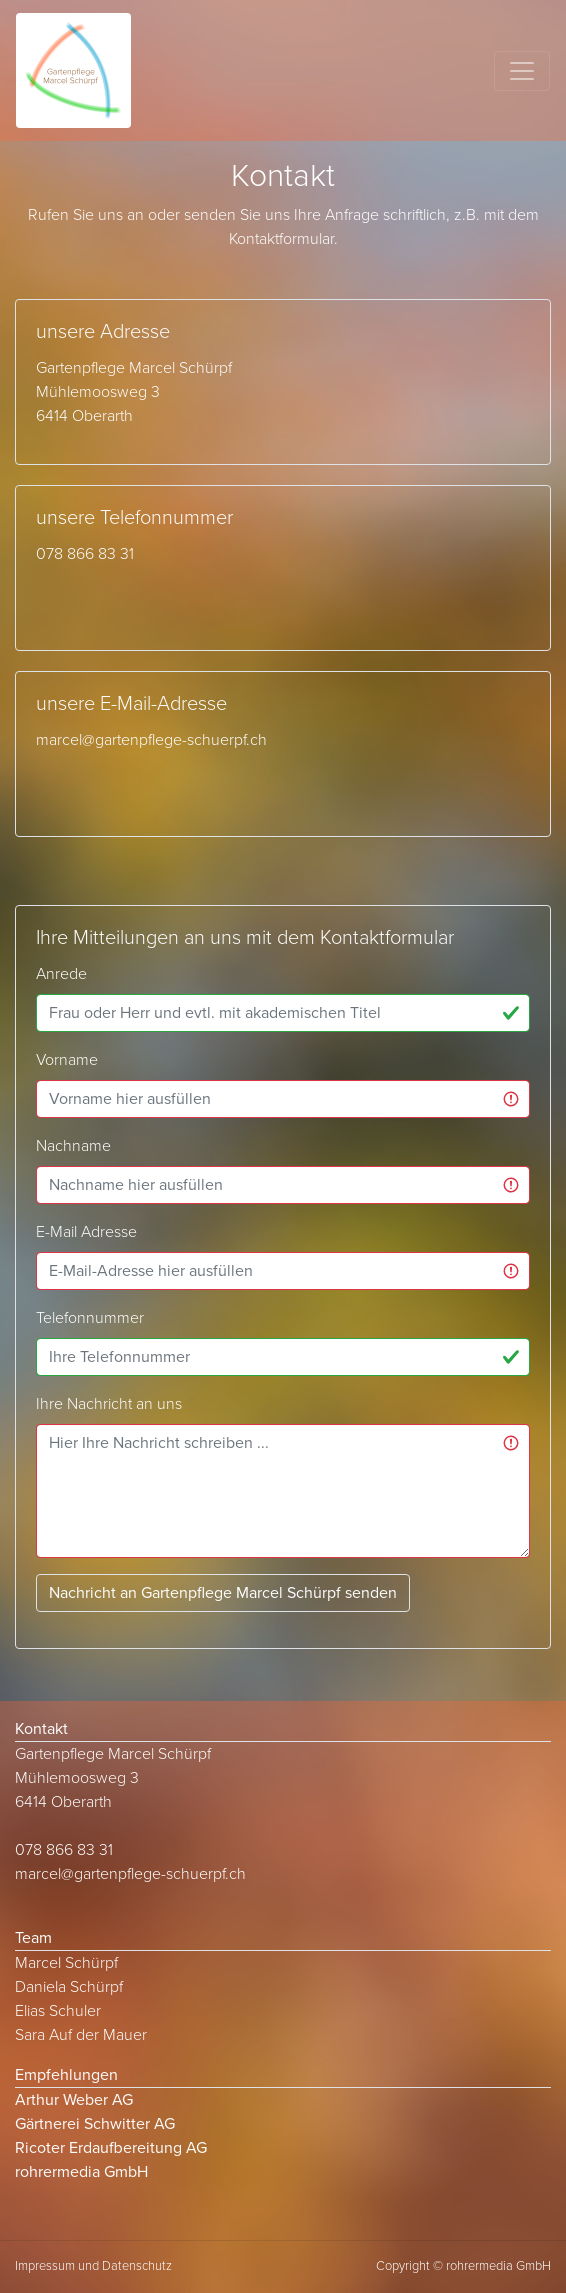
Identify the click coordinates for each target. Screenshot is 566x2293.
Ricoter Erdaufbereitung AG (111, 2148)
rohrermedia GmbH (81, 2172)
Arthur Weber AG (74, 2100)
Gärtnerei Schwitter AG (95, 2124)
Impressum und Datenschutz (93, 2266)
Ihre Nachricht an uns (109, 1404)
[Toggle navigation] (522, 71)
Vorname (67, 1060)
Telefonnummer (90, 1318)
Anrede (61, 974)
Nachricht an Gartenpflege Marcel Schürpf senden (223, 1593)
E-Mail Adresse (86, 1232)
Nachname (73, 1146)
